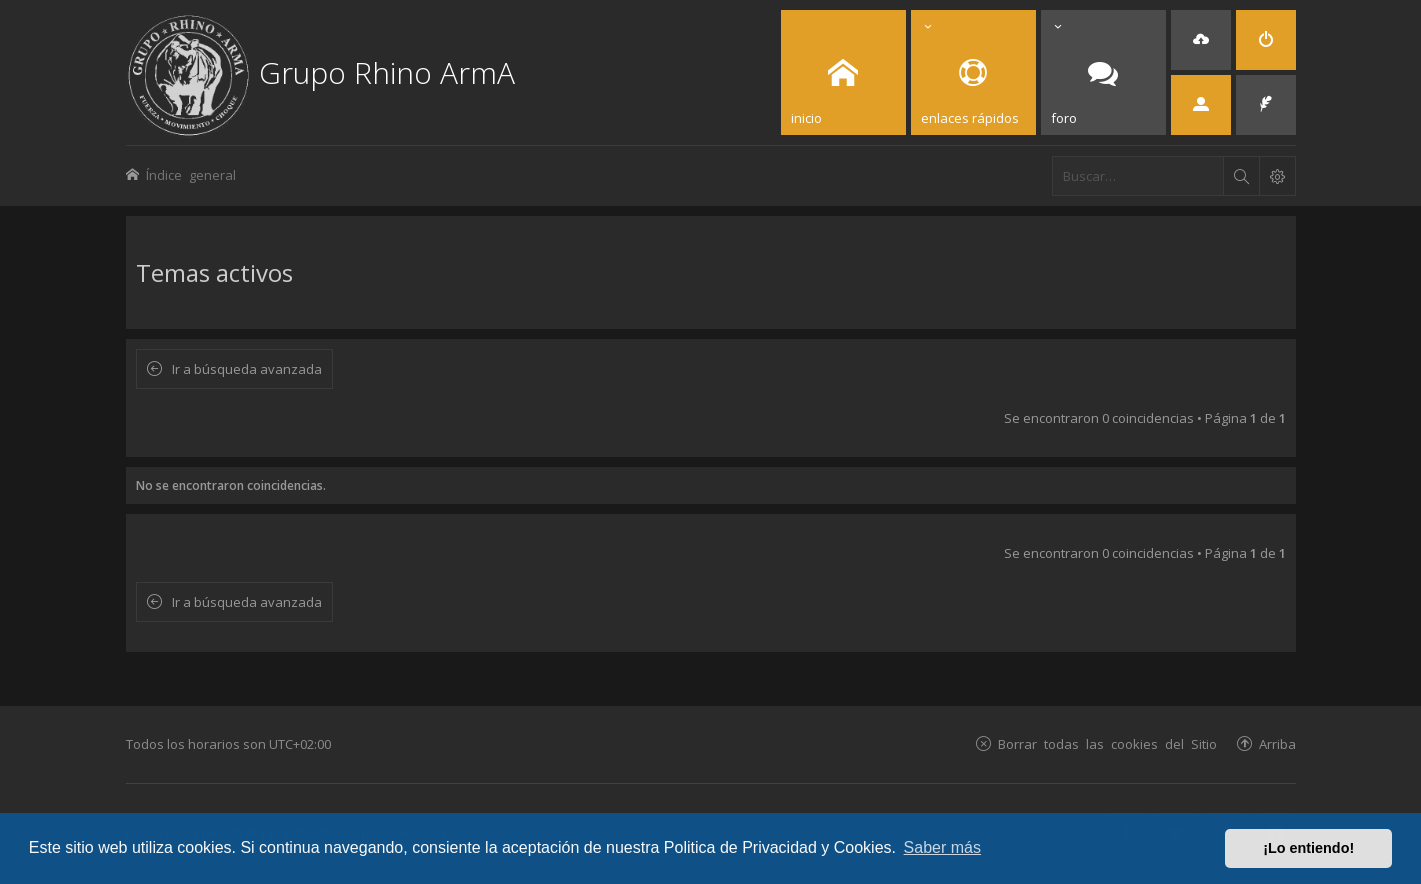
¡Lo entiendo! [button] (1308, 848)
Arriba (1277, 743)
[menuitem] (1201, 40)
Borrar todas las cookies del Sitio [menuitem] (1107, 743)
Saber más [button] (942, 847)
